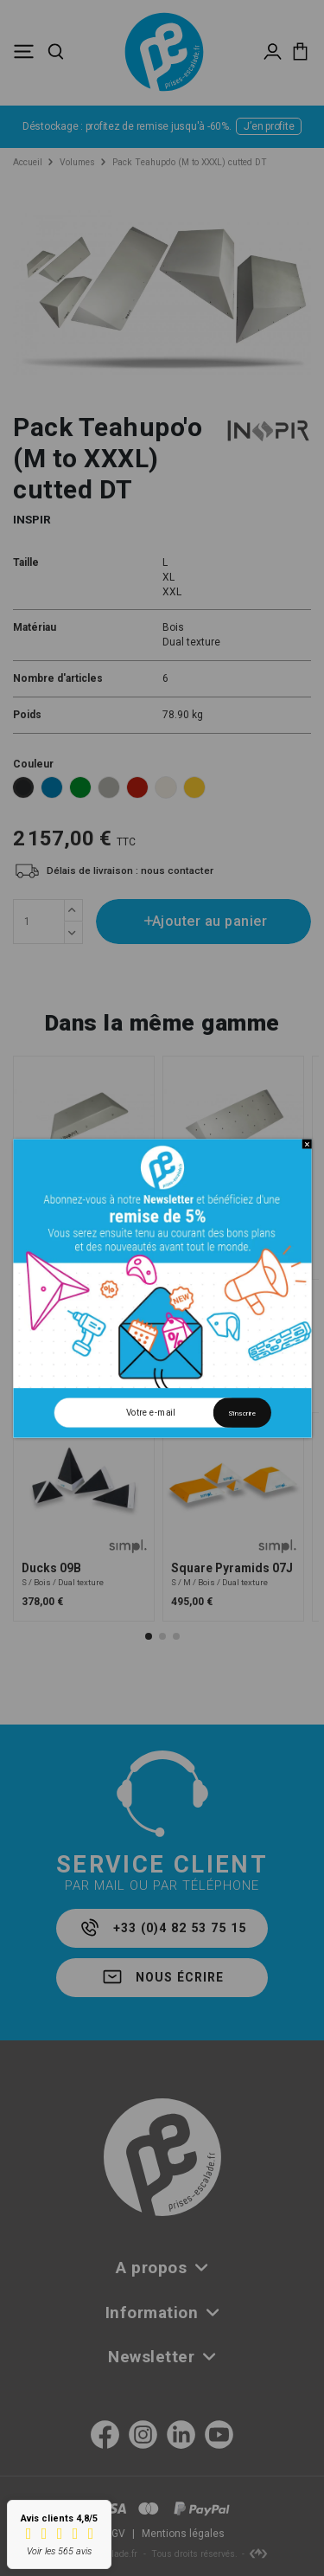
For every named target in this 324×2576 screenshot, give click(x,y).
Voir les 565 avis (59, 2551)
